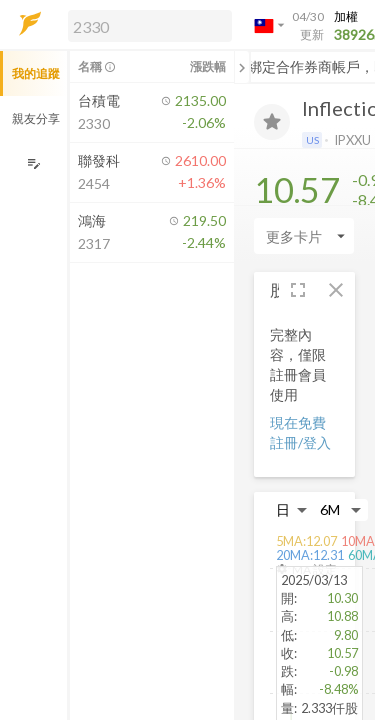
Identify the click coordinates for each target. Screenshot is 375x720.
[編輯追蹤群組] (33, 163)
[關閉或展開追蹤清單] (242, 67)
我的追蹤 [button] (36, 73)
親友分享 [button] (36, 118)
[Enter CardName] (304, 236)
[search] (150, 26)
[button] (146, 25)
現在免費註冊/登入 (300, 432)
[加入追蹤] (272, 122)
